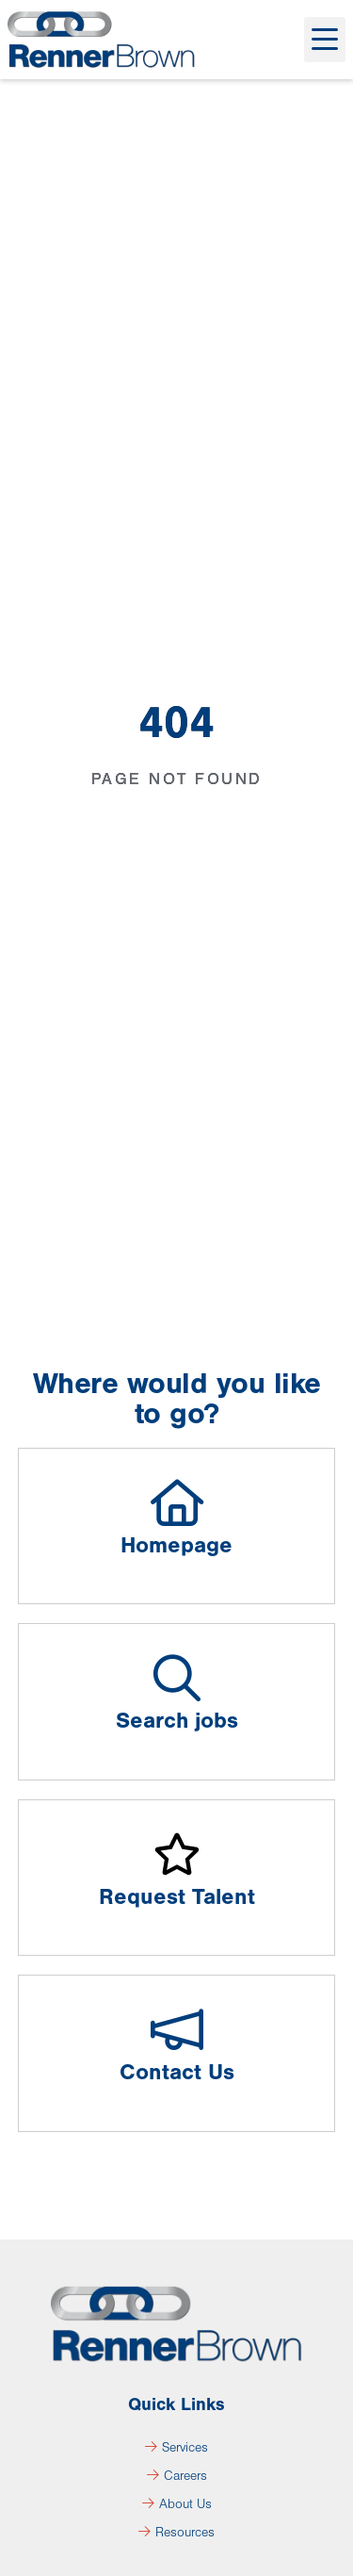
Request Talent (177, 1897)
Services (176, 2447)
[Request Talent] (177, 1854)
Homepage (176, 1545)
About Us (177, 2504)
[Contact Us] (177, 2029)
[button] (324, 39)
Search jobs (177, 1720)
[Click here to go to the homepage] (102, 39)
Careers (177, 2476)
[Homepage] (177, 1502)
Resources (176, 2532)
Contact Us (177, 2072)
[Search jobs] (177, 1677)
